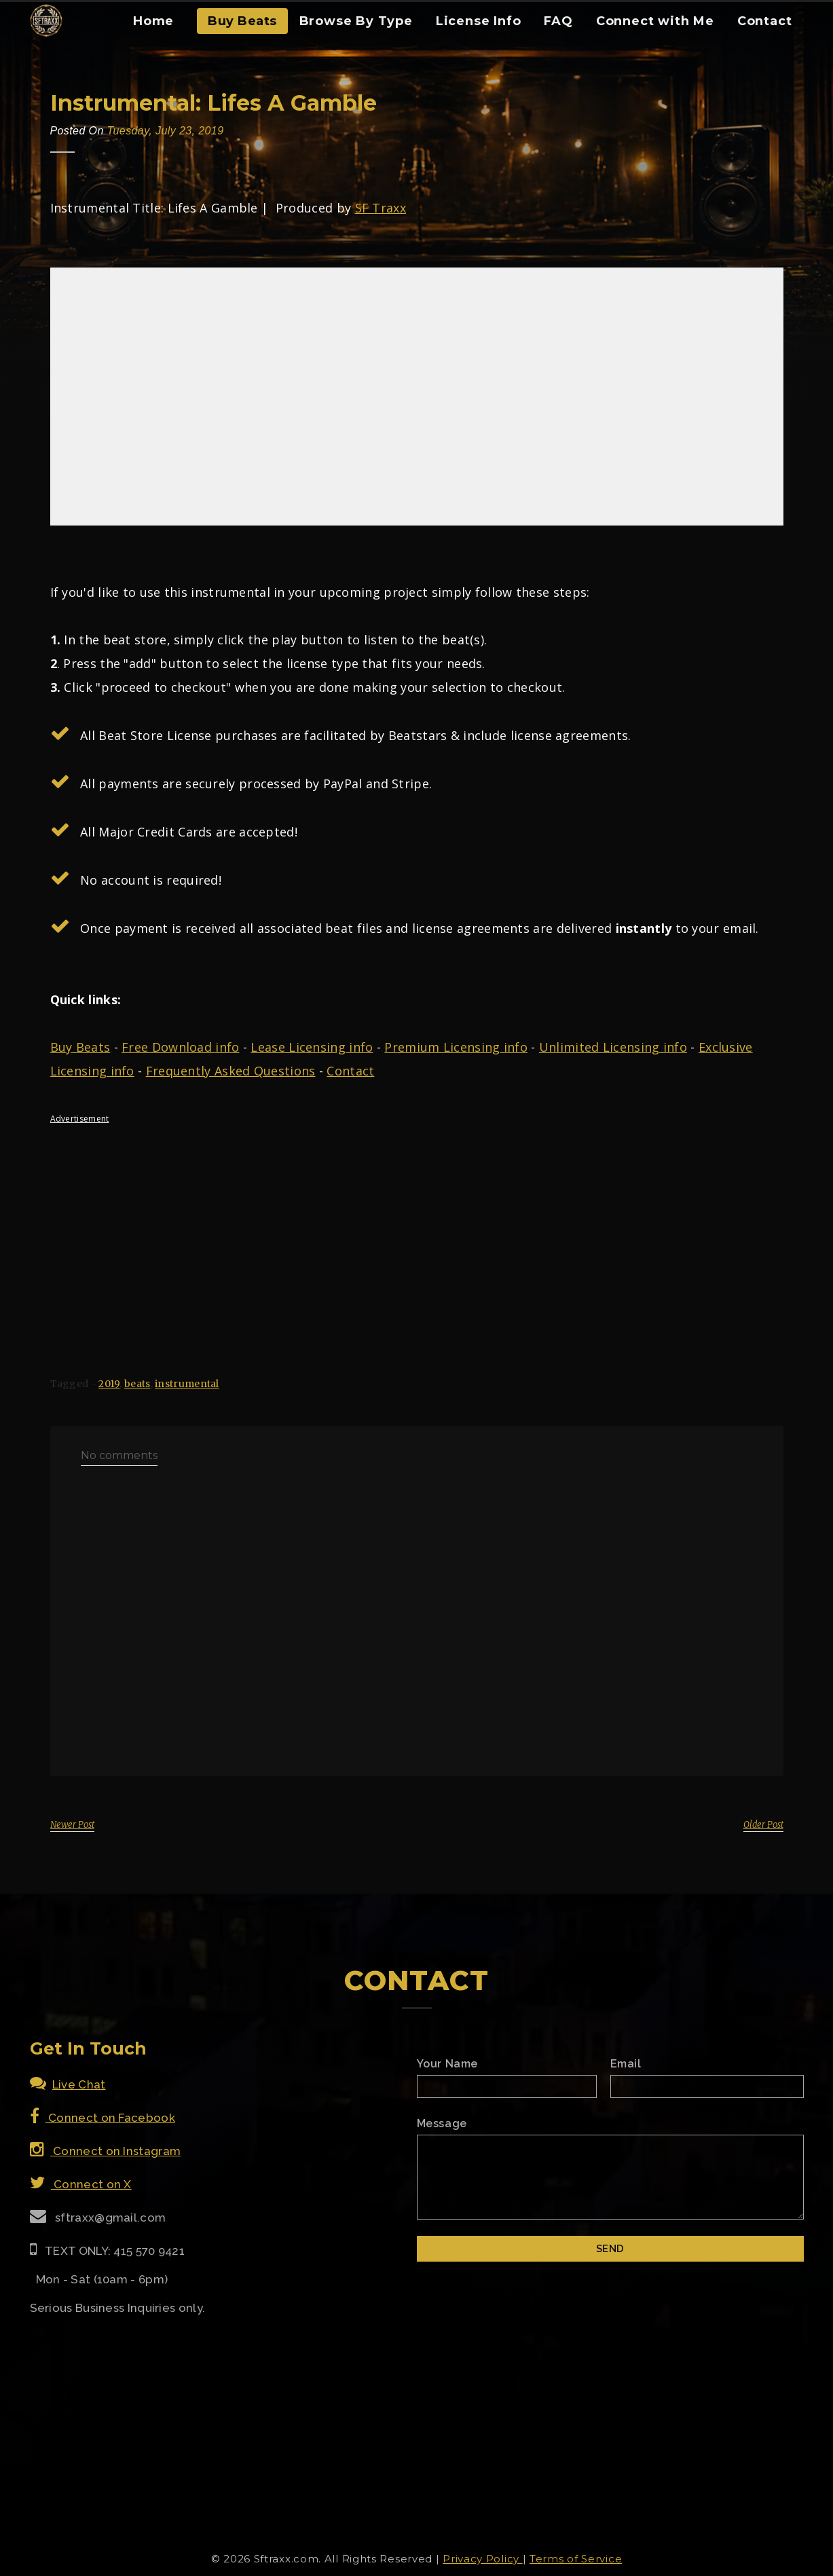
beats (137, 1384)
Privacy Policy (483, 2558)
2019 (108, 1384)
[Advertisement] (416, 1229)
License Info (478, 21)
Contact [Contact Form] (764, 21)
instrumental (187, 1384)
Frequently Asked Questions (231, 1071)
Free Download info (180, 1047)
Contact (350, 1071)
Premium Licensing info (455, 1047)
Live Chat (68, 2084)
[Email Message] (610, 2177)
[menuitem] (153, 26)
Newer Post (72, 1824)
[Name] (507, 2086)
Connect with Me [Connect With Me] (655, 21)
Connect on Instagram (105, 2151)
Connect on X (81, 2184)
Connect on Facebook (102, 2117)
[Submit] (610, 2249)
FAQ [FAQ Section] (558, 21)
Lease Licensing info (312, 1047)
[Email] (707, 2086)
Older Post (763, 1824)
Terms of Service (576, 2558)
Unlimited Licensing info (613, 1047)
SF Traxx (380, 208)
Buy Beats (242, 21)
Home (153, 21)
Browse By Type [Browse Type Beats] (356, 21)
